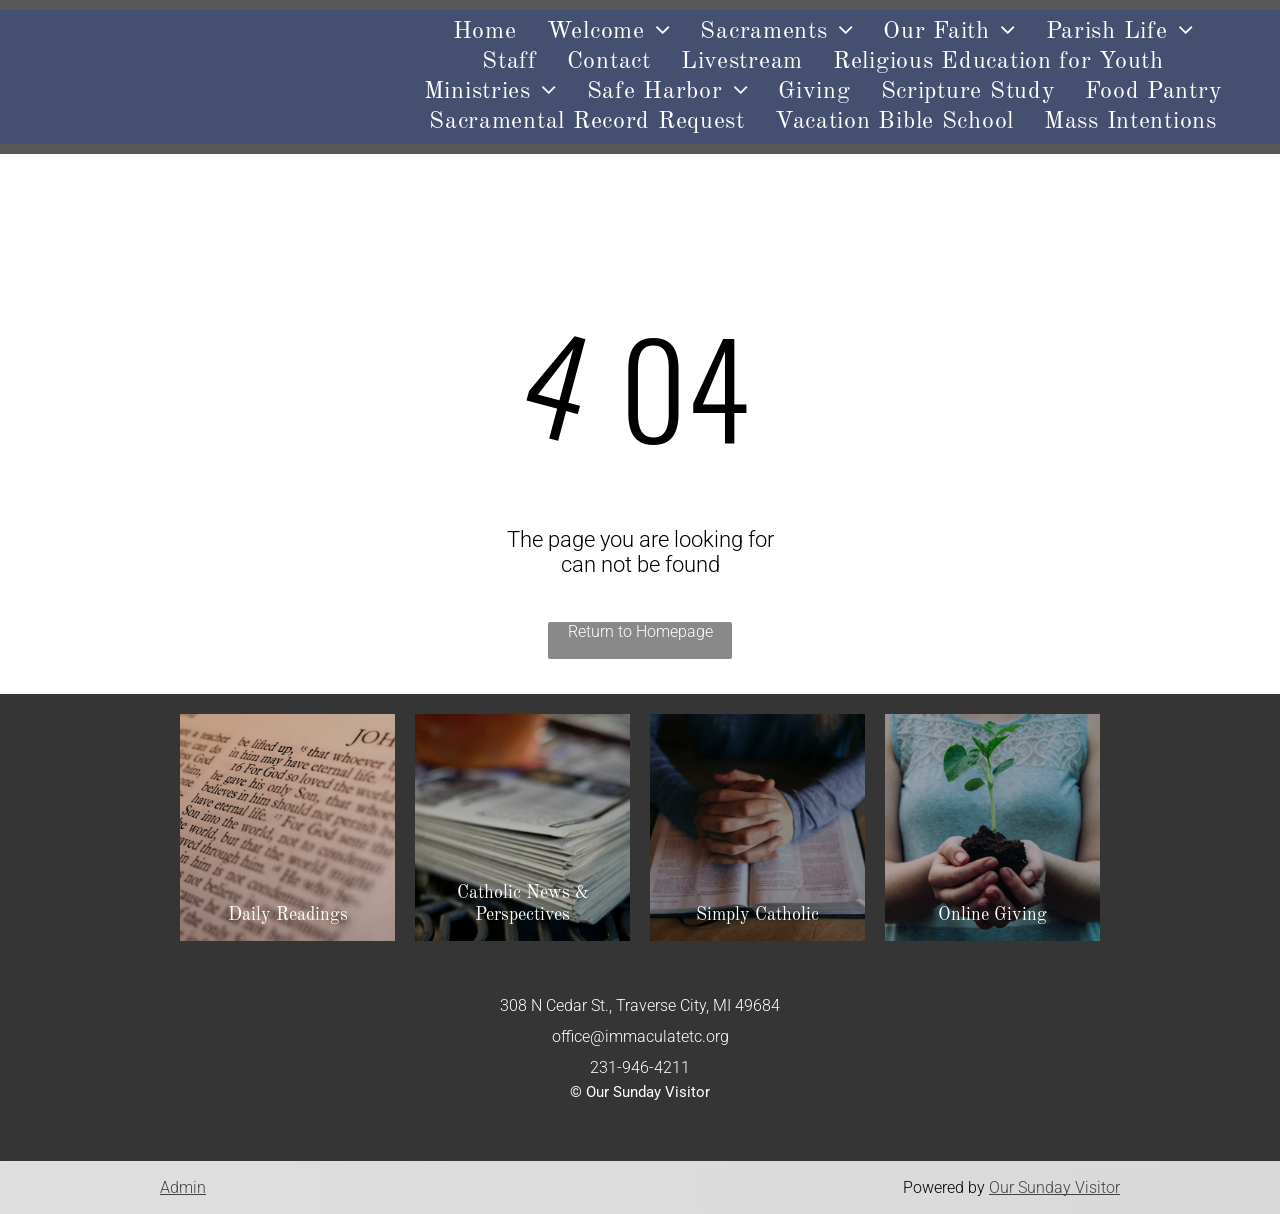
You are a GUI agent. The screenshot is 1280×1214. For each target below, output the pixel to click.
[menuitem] (485, 32)
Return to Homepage (640, 631)
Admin (183, 1187)
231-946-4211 (640, 1067)
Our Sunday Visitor (1054, 1187)
